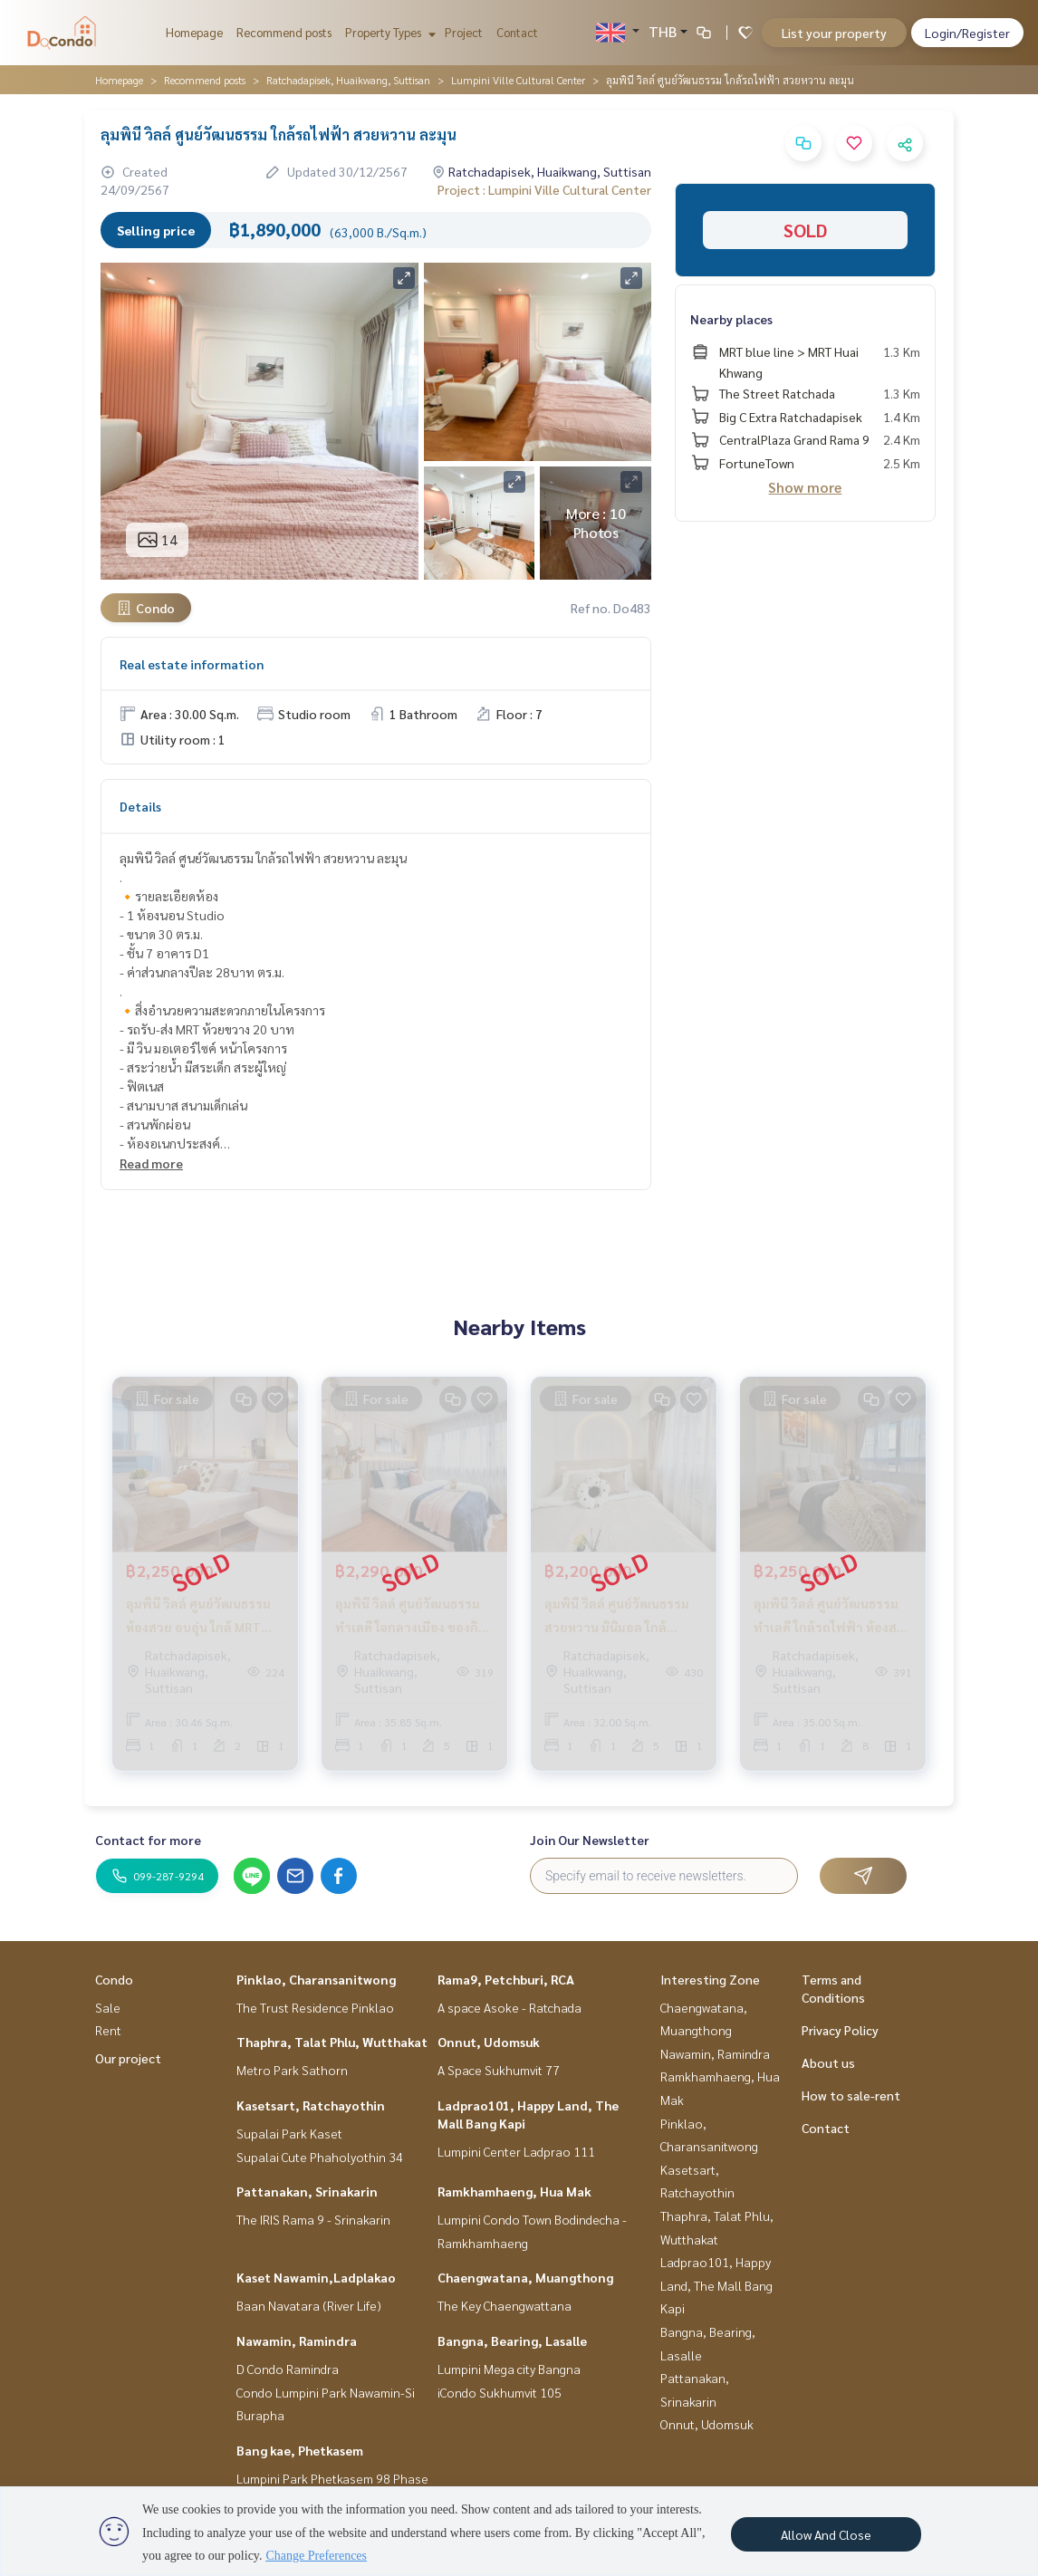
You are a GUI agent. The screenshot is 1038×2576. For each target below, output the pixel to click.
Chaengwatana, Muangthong (525, 2277)
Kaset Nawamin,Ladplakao (316, 2277)
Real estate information (192, 664)
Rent (108, 2030)
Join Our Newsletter (589, 1839)
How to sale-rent (851, 2095)
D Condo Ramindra (287, 2368)
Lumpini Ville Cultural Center (518, 79)
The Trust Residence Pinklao (315, 2007)
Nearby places (731, 319)
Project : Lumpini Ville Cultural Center (544, 189)
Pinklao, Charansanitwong (316, 1979)
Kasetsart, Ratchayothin (310, 2105)
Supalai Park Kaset (289, 2133)
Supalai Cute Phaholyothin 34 (319, 2156)
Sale (107, 2007)
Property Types (388, 32)
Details (140, 806)
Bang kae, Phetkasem (299, 2450)
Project (464, 32)
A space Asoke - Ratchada (509, 2007)
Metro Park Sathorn (292, 2070)
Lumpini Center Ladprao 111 (516, 2151)
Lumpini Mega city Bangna (509, 2368)
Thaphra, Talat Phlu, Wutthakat (332, 2041)
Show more (804, 486)
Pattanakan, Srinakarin (307, 2191)
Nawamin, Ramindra (296, 2340)
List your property (834, 32)
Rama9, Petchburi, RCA (505, 1979)
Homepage (194, 32)
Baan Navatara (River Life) (308, 2305)
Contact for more (148, 1839)
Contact (517, 32)
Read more (151, 1163)
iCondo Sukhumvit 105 (499, 2392)
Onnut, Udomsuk (488, 2041)
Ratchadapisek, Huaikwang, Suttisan (348, 79)
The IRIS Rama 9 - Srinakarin (313, 2219)
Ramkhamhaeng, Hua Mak (514, 2191)
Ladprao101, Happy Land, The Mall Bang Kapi (716, 2285)
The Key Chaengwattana (504, 2305)
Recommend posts (284, 32)
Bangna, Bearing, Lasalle (512, 2340)
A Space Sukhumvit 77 (498, 2070)
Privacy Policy (840, 2030)
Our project (128, 2058)
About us (828, 2062)
